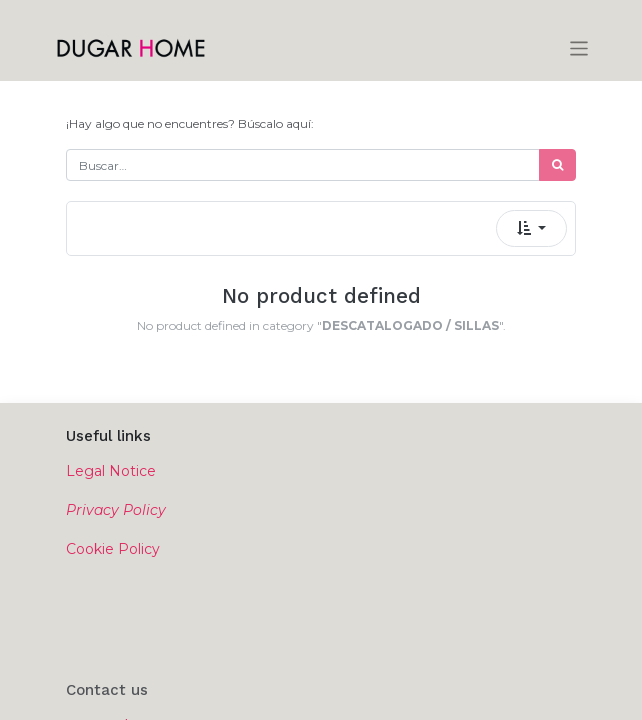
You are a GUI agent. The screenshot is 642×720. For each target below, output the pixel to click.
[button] (531, 228)
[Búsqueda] (557, 165)
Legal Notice (111, 471)
